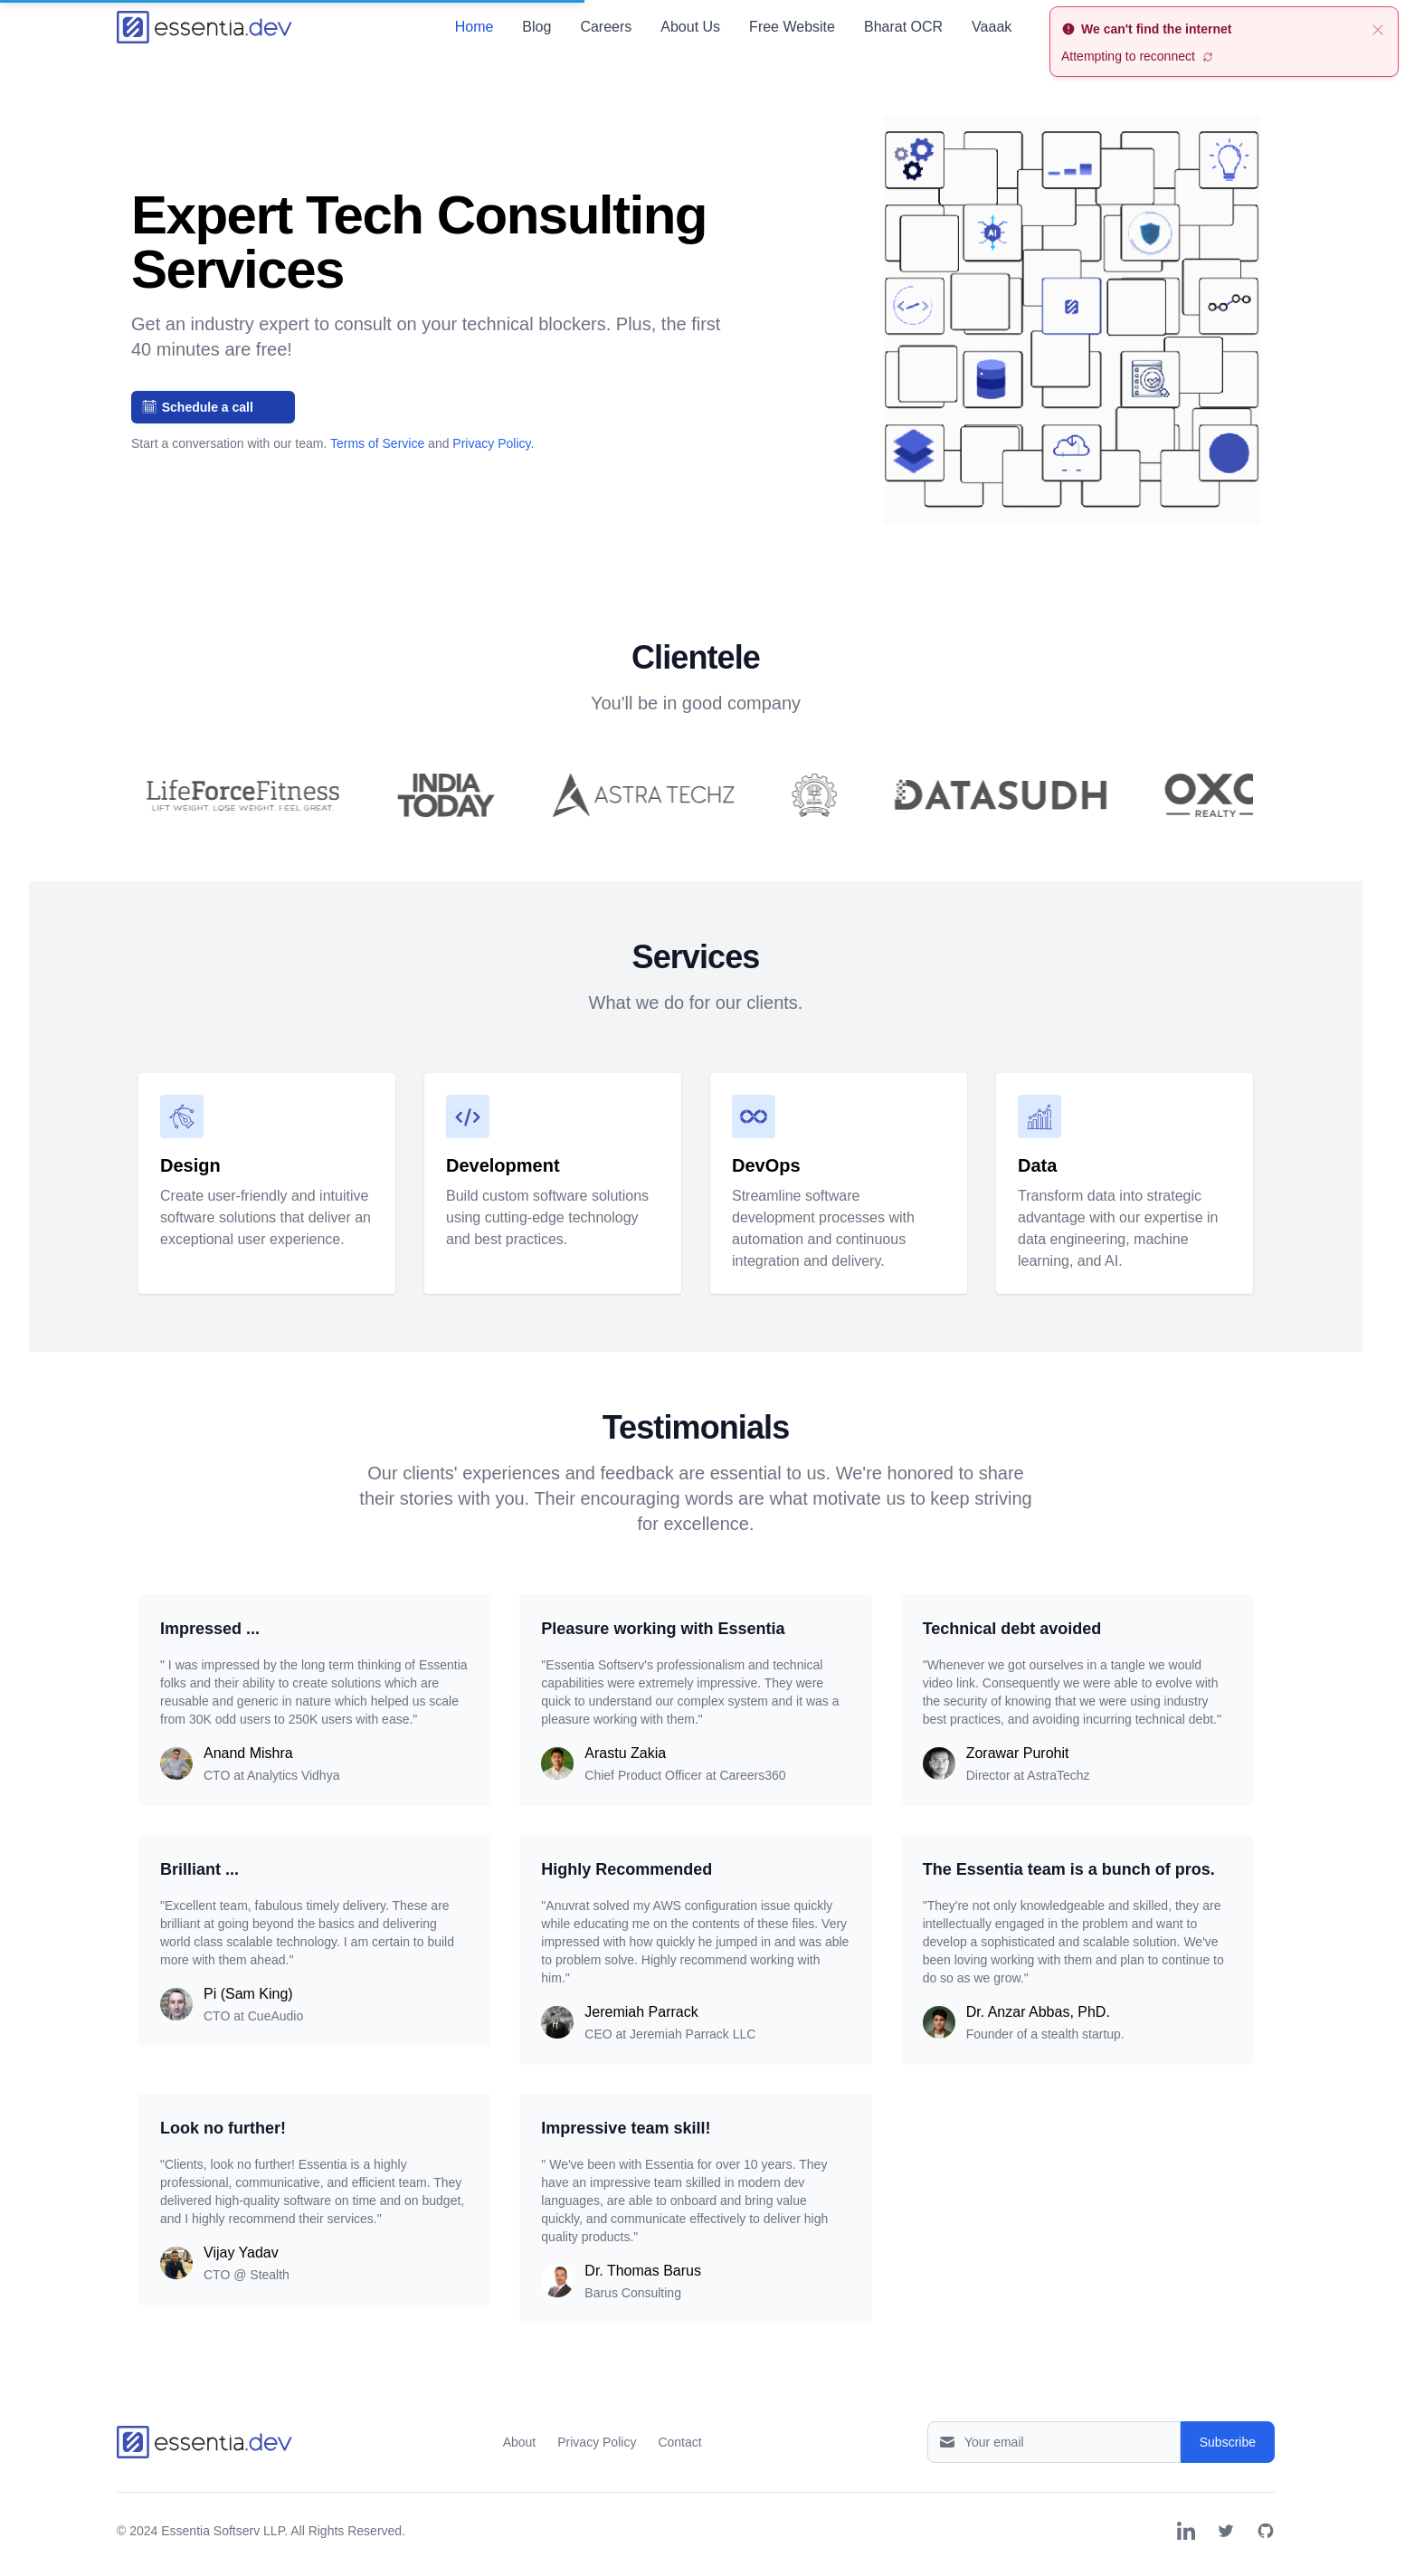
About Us (690, 26)
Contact (679, 2442)
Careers (605, 26)
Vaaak (991, 26)
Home (474, 26)
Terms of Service (379, 443)
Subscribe (1228, 2442)
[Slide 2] (507, 470)
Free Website (792, 26)
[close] (1378, 29)
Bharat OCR (903, 26)
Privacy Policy (491, 443)
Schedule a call (197, 407)
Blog (536, 26)
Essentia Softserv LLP (222, 2531)
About (519, 2442)
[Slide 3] (529, 470)
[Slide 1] (485, 470)
